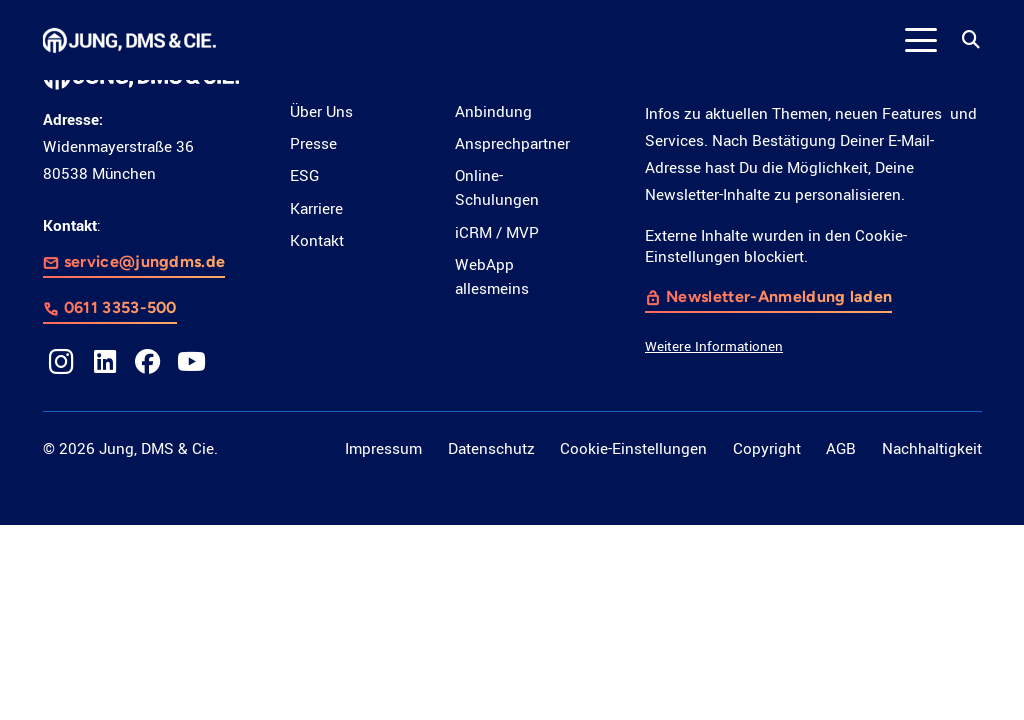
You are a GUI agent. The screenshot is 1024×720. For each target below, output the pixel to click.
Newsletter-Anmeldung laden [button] (780, 295)
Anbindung (493, 112)
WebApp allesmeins (492, 277)
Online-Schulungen (497, 188)
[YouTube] (192, 362)
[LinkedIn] (105, 362)
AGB (841, 449)
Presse (313, 144)
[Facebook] (148, 362)
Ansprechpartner (512, 144)
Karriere (316, 209)
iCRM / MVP (497, 233)
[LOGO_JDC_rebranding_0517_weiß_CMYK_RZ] (130, 40)
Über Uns (321, 112)
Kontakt (317, 241)
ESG (304, 176)
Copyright (767, 449)
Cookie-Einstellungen (633, 449)
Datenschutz (491, 449)
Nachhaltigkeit (932, 449)
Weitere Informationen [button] (714, 345)
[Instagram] (62, 362)
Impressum (383, 449)
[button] (921, 40)
